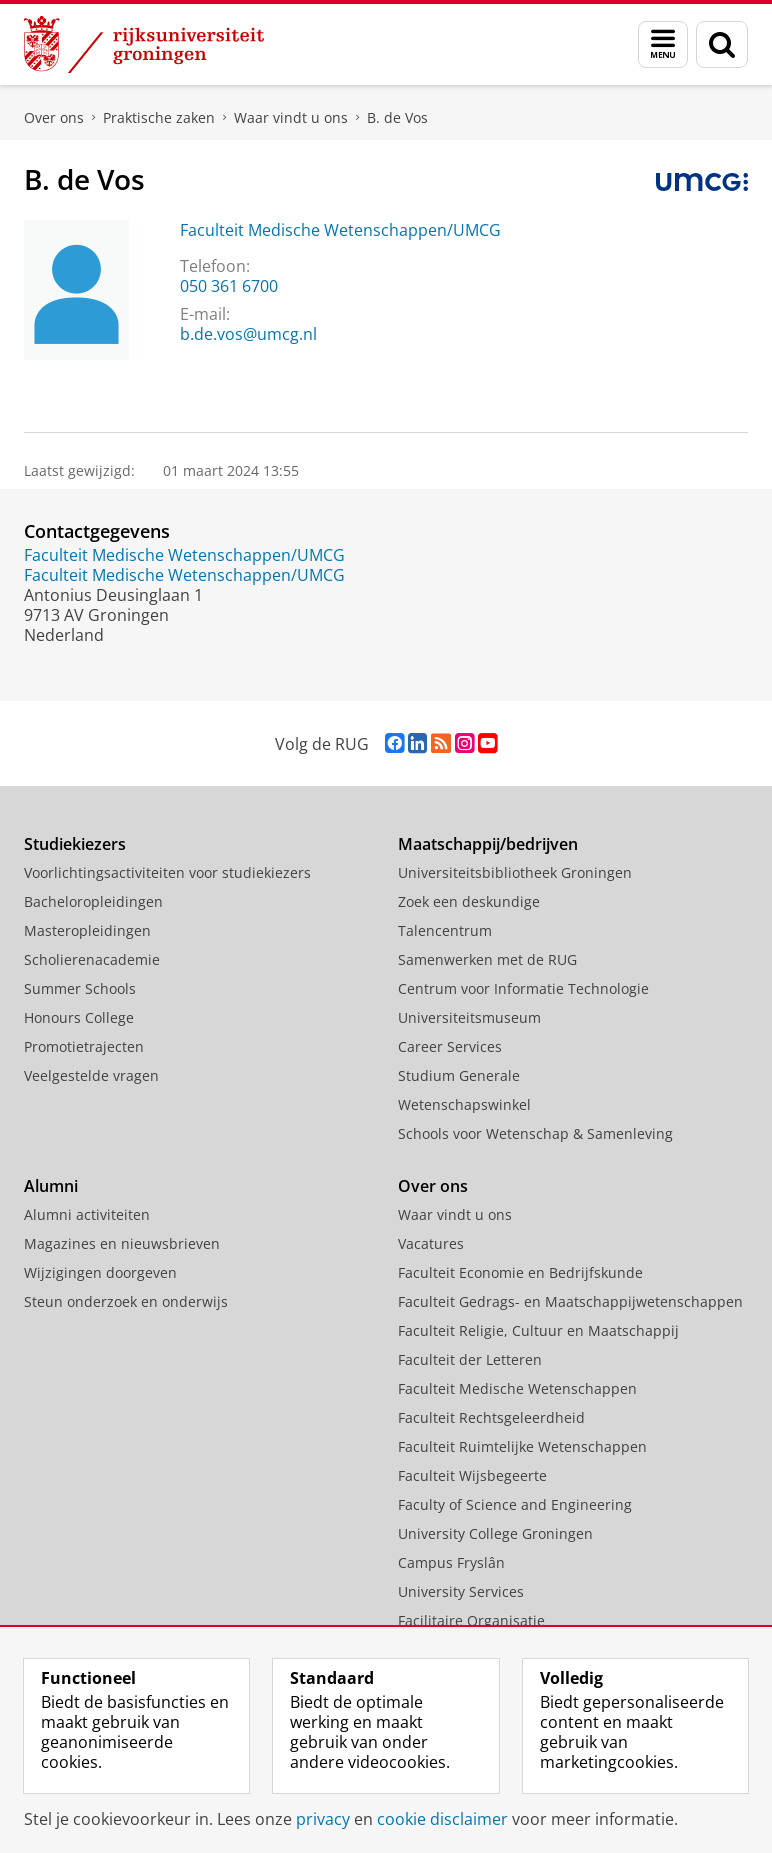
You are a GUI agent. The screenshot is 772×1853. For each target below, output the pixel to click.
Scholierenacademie (92, 959)
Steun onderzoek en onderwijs (126, 1301)
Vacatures (431, 1243)
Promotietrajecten (84, 1046)
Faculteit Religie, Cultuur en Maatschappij (538, 1330)
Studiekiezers (75, 844)
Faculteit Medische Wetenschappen (517, 1388)
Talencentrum (445, 930)
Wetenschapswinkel (464, 1104)
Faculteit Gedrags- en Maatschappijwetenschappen (570, 1301)
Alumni (51, 1186)
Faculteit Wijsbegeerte (472, 1475)
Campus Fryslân (451, 1562)
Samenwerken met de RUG (487, 959)
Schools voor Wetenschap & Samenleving (535, 1133)
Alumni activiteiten (87, 1214)
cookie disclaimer (442, 1819)
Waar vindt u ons (291, 117)
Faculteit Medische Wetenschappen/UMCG (340, 230)
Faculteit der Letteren (470, 1359)
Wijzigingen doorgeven (100, 1272)
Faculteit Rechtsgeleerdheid (491, 1417)
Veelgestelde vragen (91, 1075)
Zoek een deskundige (469, 901)
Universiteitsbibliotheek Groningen (515, 872)
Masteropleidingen (87, 930)
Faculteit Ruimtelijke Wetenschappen (522, 1446)
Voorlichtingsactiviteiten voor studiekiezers (167, 872)
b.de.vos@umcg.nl (248, 334)
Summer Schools (80, 988)
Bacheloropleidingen (93, 901)
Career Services (450, 1046)
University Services (461, 1591)
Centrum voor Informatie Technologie (523, 988)
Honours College (79, 1017)
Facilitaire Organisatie (471, 1620)
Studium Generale (459, 1075)
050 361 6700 (229, 286)
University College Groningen (495, 1533)
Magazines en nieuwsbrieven (122, 1243)
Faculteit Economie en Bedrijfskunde (520, 1272)
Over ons (54, 117)
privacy (323, 1819)
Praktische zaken (159, 117)
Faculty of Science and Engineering (515, 1504)
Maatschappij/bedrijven (488, 844)
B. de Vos (397, 117)
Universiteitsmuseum (469, 1017)
